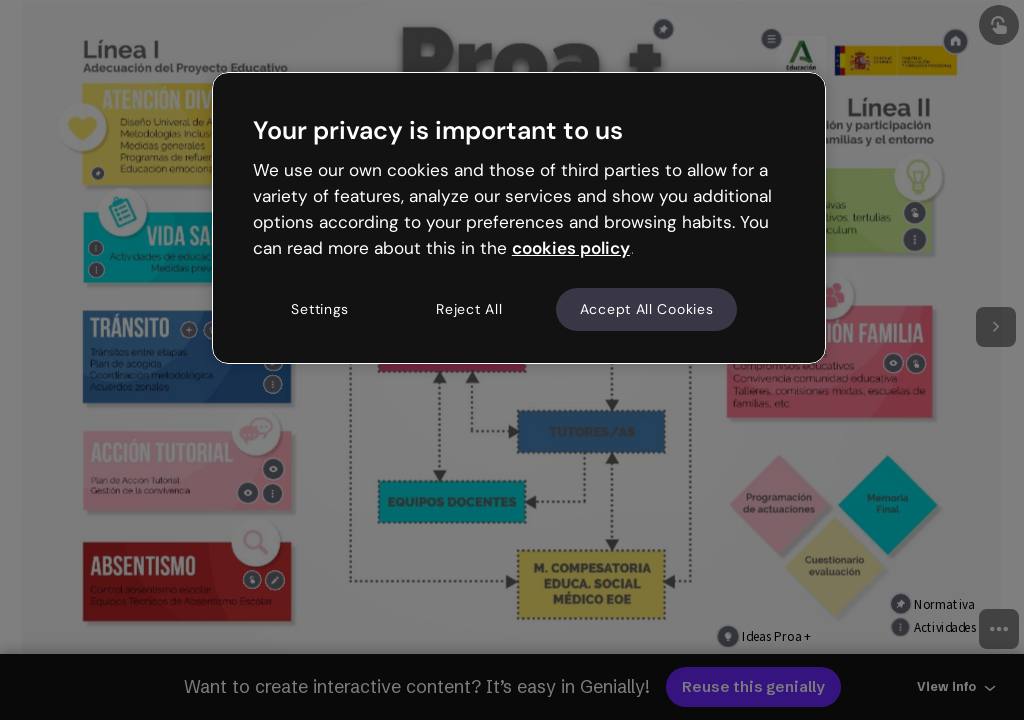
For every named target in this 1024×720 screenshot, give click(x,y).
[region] (519, 218)
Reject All (469, 309)
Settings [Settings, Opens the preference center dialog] (320, 309)
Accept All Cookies (647, 309)
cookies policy (571, 248)
